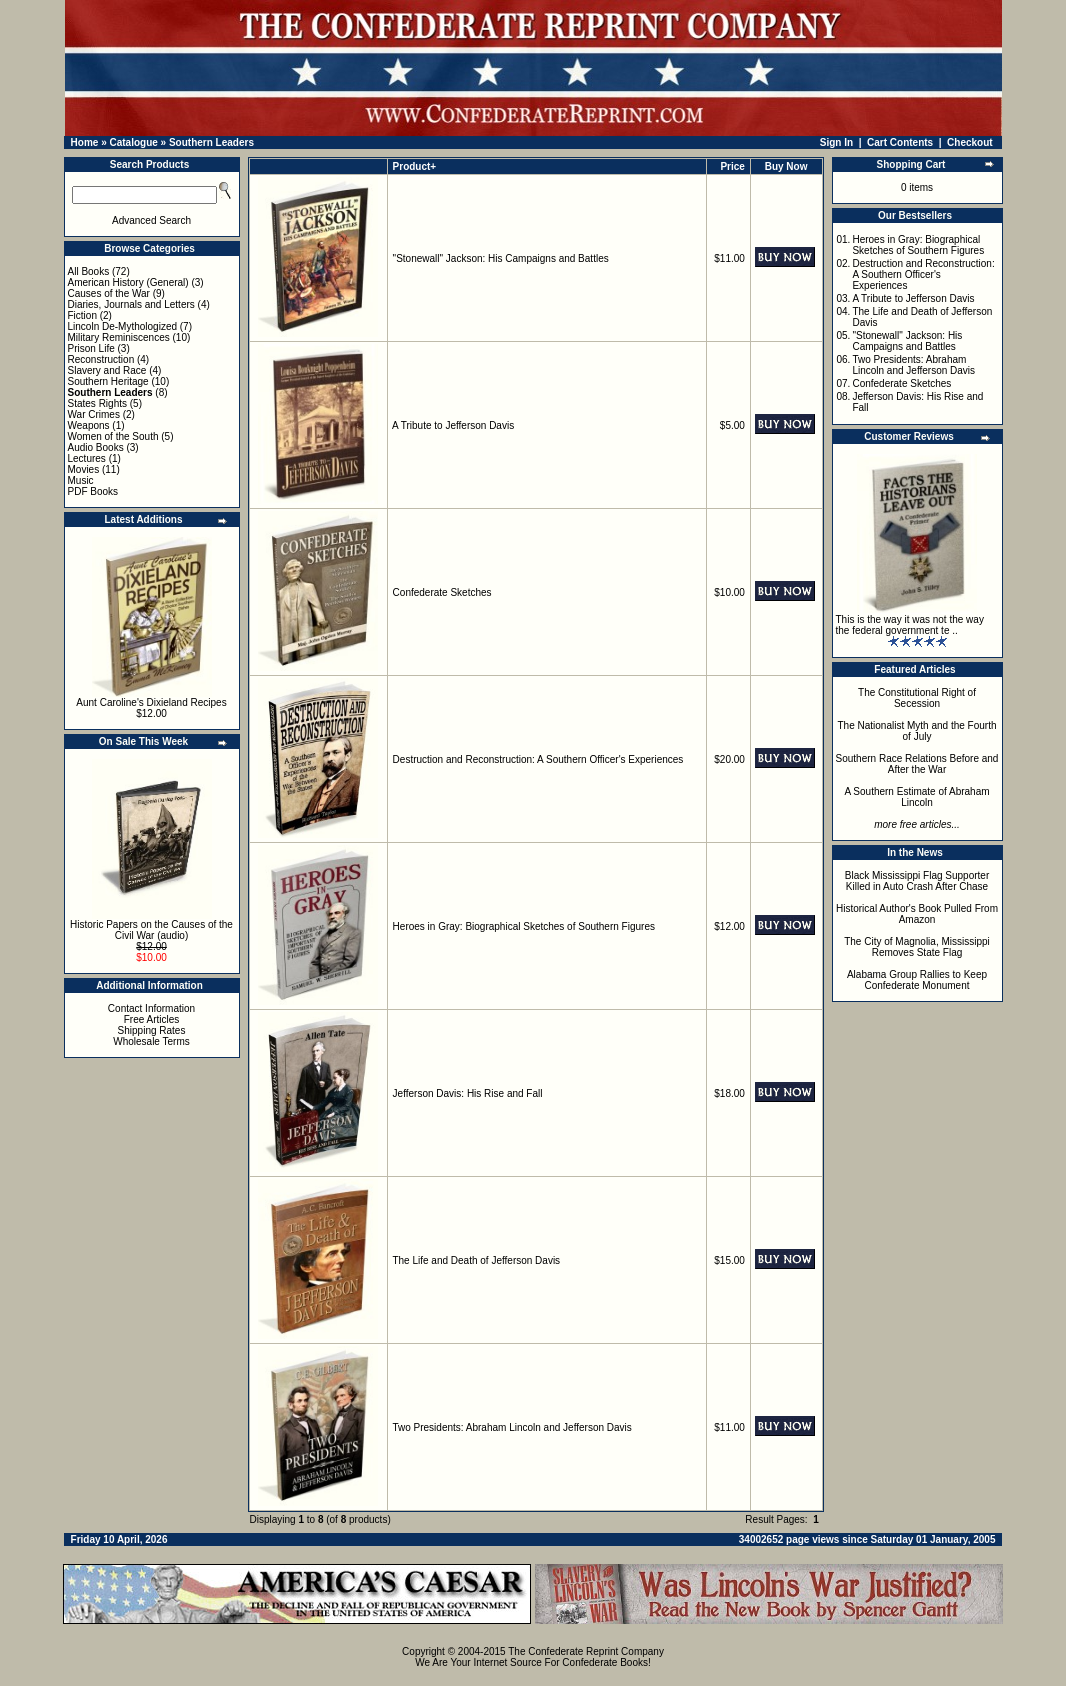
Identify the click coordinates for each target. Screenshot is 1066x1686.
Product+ (415, 166)
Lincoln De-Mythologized (123, 326)
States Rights (97, 403)
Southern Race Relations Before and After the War (917, 764)
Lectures (87, 458)
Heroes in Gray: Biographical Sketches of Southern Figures (524, 926)
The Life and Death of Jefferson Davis (476, 1260)
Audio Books (96, 447)
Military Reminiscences (119, 337)
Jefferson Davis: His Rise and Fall (468, 1093)
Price (732, 166)
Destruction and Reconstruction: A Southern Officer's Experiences (538, 759)
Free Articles (152, 1019)
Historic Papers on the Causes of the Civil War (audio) (151, 930)
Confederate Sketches (442, 592)
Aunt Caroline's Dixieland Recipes (151, 702)
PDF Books (93, 491)
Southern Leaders (211, 142)
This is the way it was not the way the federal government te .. (910, 625)
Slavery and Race (107, 370)
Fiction (82, 315)
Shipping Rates (152, 1030)
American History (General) (128, 282)
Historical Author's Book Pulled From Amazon (917, 914)
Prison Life (91, 348)
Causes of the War (109, 293)
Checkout (970, 142)
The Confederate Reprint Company (586, 1651)
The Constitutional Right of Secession (917, 698)
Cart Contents (900, 142)
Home (85, 142)
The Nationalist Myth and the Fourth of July (917, 731)
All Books (89, 271)
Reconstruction (101, 359)
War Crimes (94, 414)
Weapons (89, 425)
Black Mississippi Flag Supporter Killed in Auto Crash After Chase (917, 881)
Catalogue (133, 142)
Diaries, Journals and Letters (131, 304)
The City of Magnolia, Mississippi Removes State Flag (917, 947)
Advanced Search (151, 220)
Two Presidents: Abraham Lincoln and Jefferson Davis (511, 1427)
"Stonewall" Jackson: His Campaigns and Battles (501, 258)
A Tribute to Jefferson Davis (453, 425)
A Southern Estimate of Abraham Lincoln (916, 797)
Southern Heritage (108, 381)
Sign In (836, 142)
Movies (84, 469)
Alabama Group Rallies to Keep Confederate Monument (917, 980)
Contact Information (151, 1008)
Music (81, 480)
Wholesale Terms (151, 1041)
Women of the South (113, 436)
